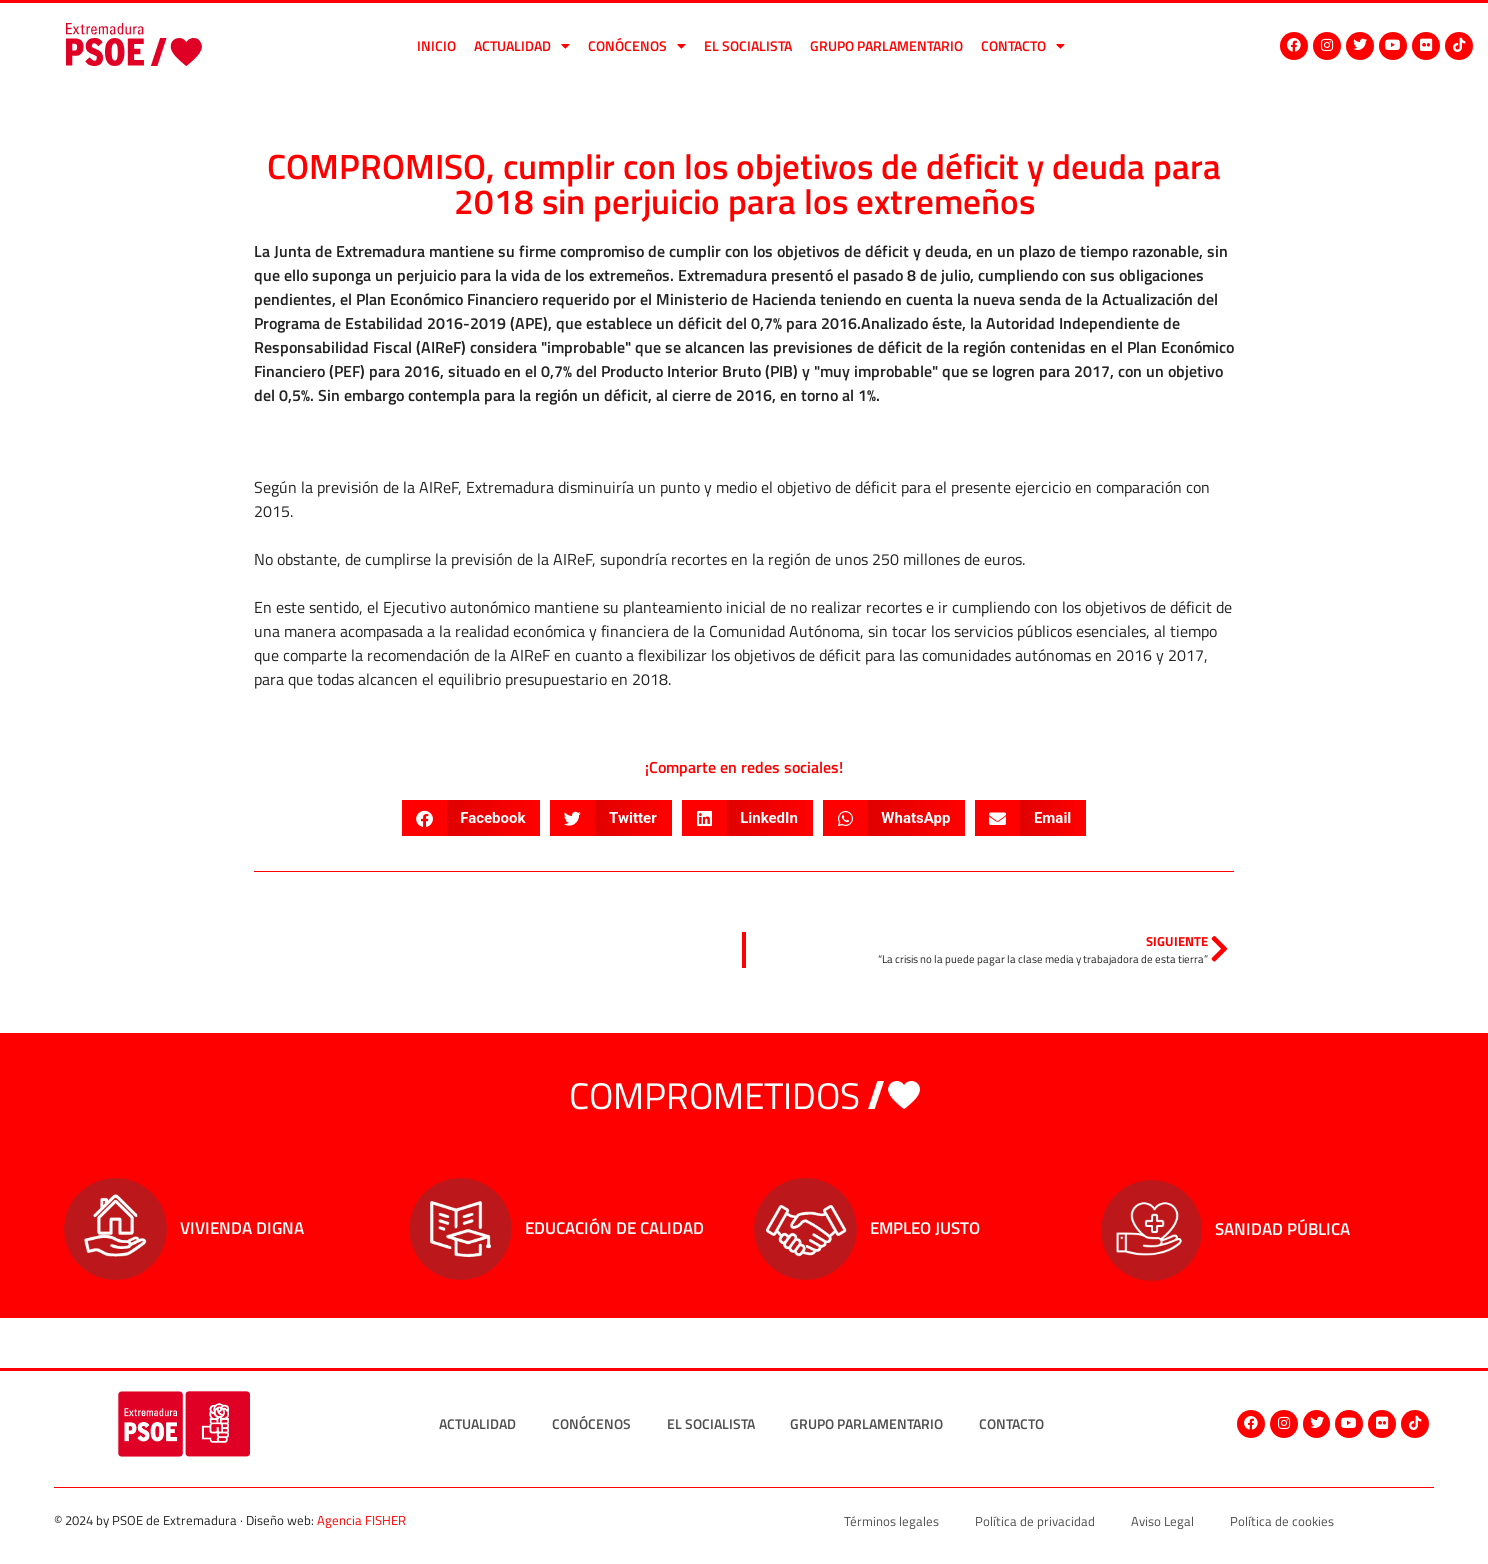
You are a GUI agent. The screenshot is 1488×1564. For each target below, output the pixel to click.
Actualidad (522, 46)
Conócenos (637, 46)
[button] (471, 818)
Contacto (1023, 46)
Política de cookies (1282, 1521)
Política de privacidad (1035, 1521)
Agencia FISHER (361, 1520)
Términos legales (891, 1521)
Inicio (436, 45)
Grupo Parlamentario (886, 45)
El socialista (748, 45)
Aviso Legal (1162, 1521)
